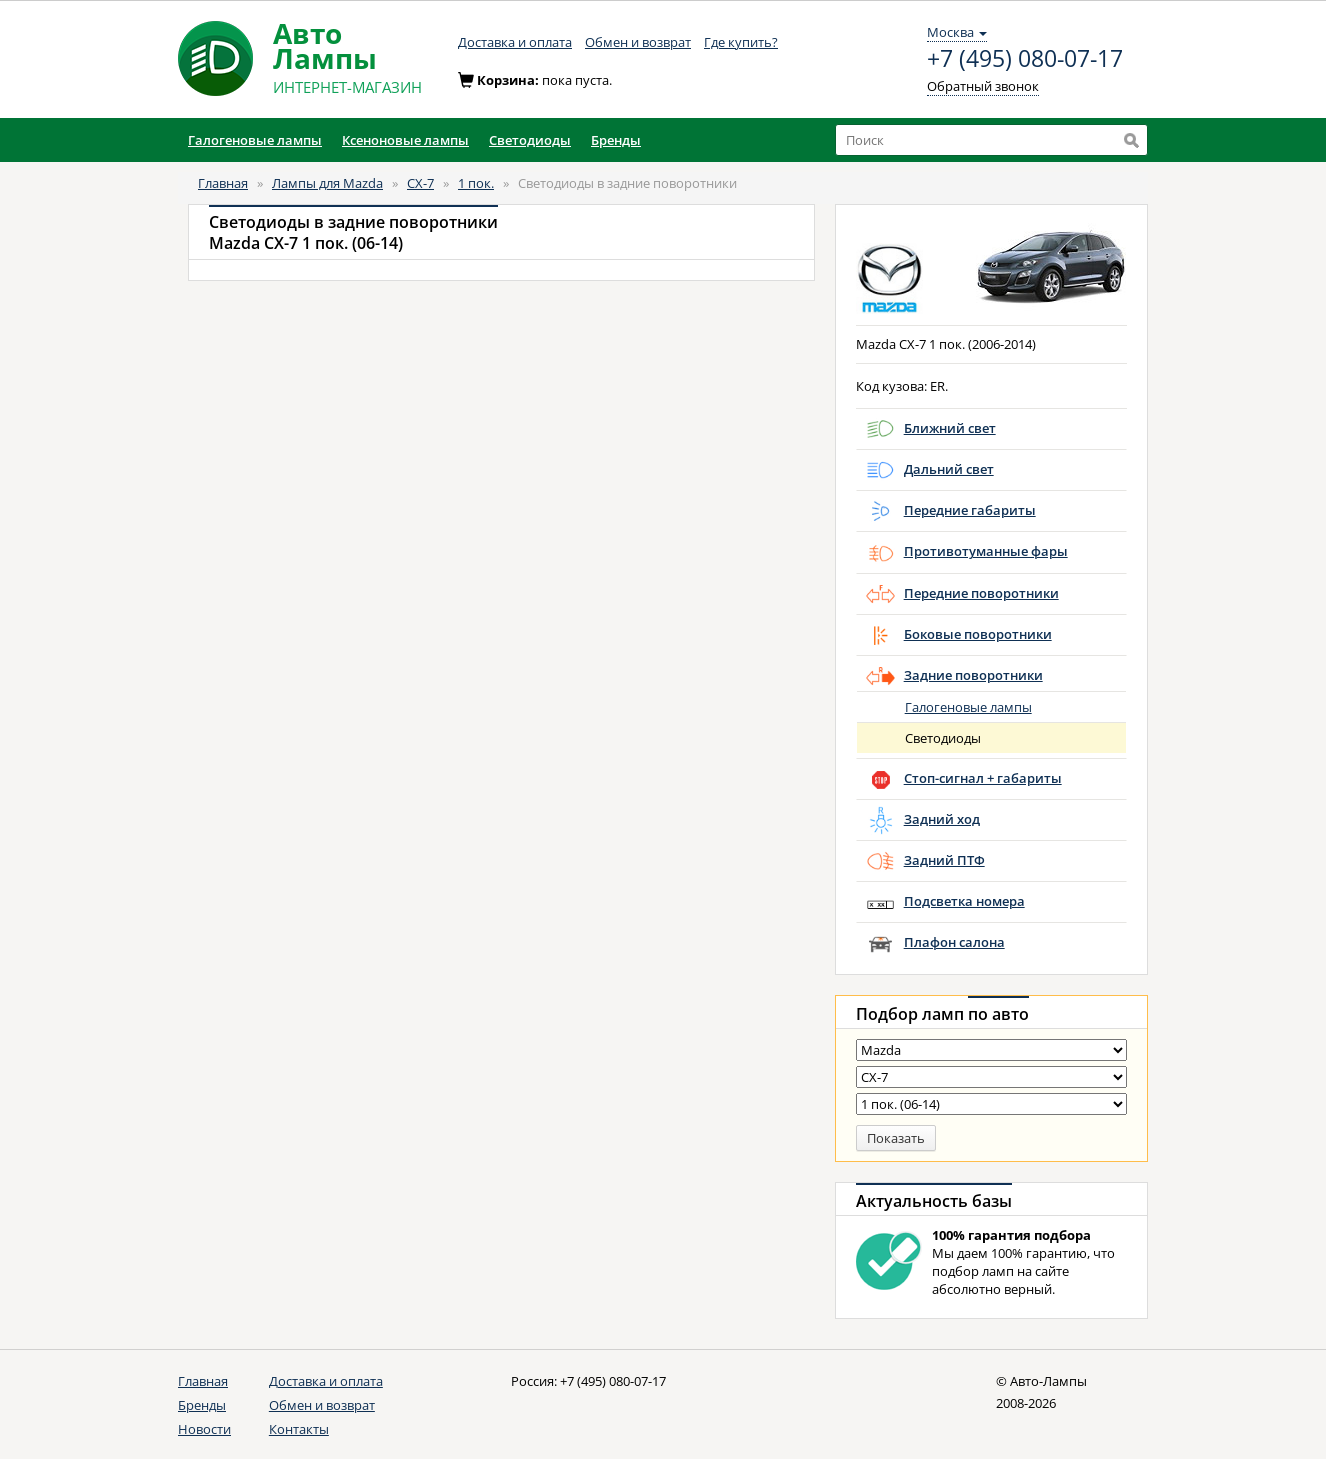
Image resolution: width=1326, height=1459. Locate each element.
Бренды (202, 1405)
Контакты (299, 1429)
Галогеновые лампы (968, 707)
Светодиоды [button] (530, 140)
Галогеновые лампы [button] (255, 140)
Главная (223, 183)
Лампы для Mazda (327, 183)
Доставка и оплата (515, 42)
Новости (204, 1429)
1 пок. (476, 183)
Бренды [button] (616, 140)
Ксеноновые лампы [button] (405, 140)
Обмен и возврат (638, 42)
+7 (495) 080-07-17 (1025, 59)
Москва (957, 32)
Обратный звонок (983, 86)
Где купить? (741, 42)
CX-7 (420, 183)
